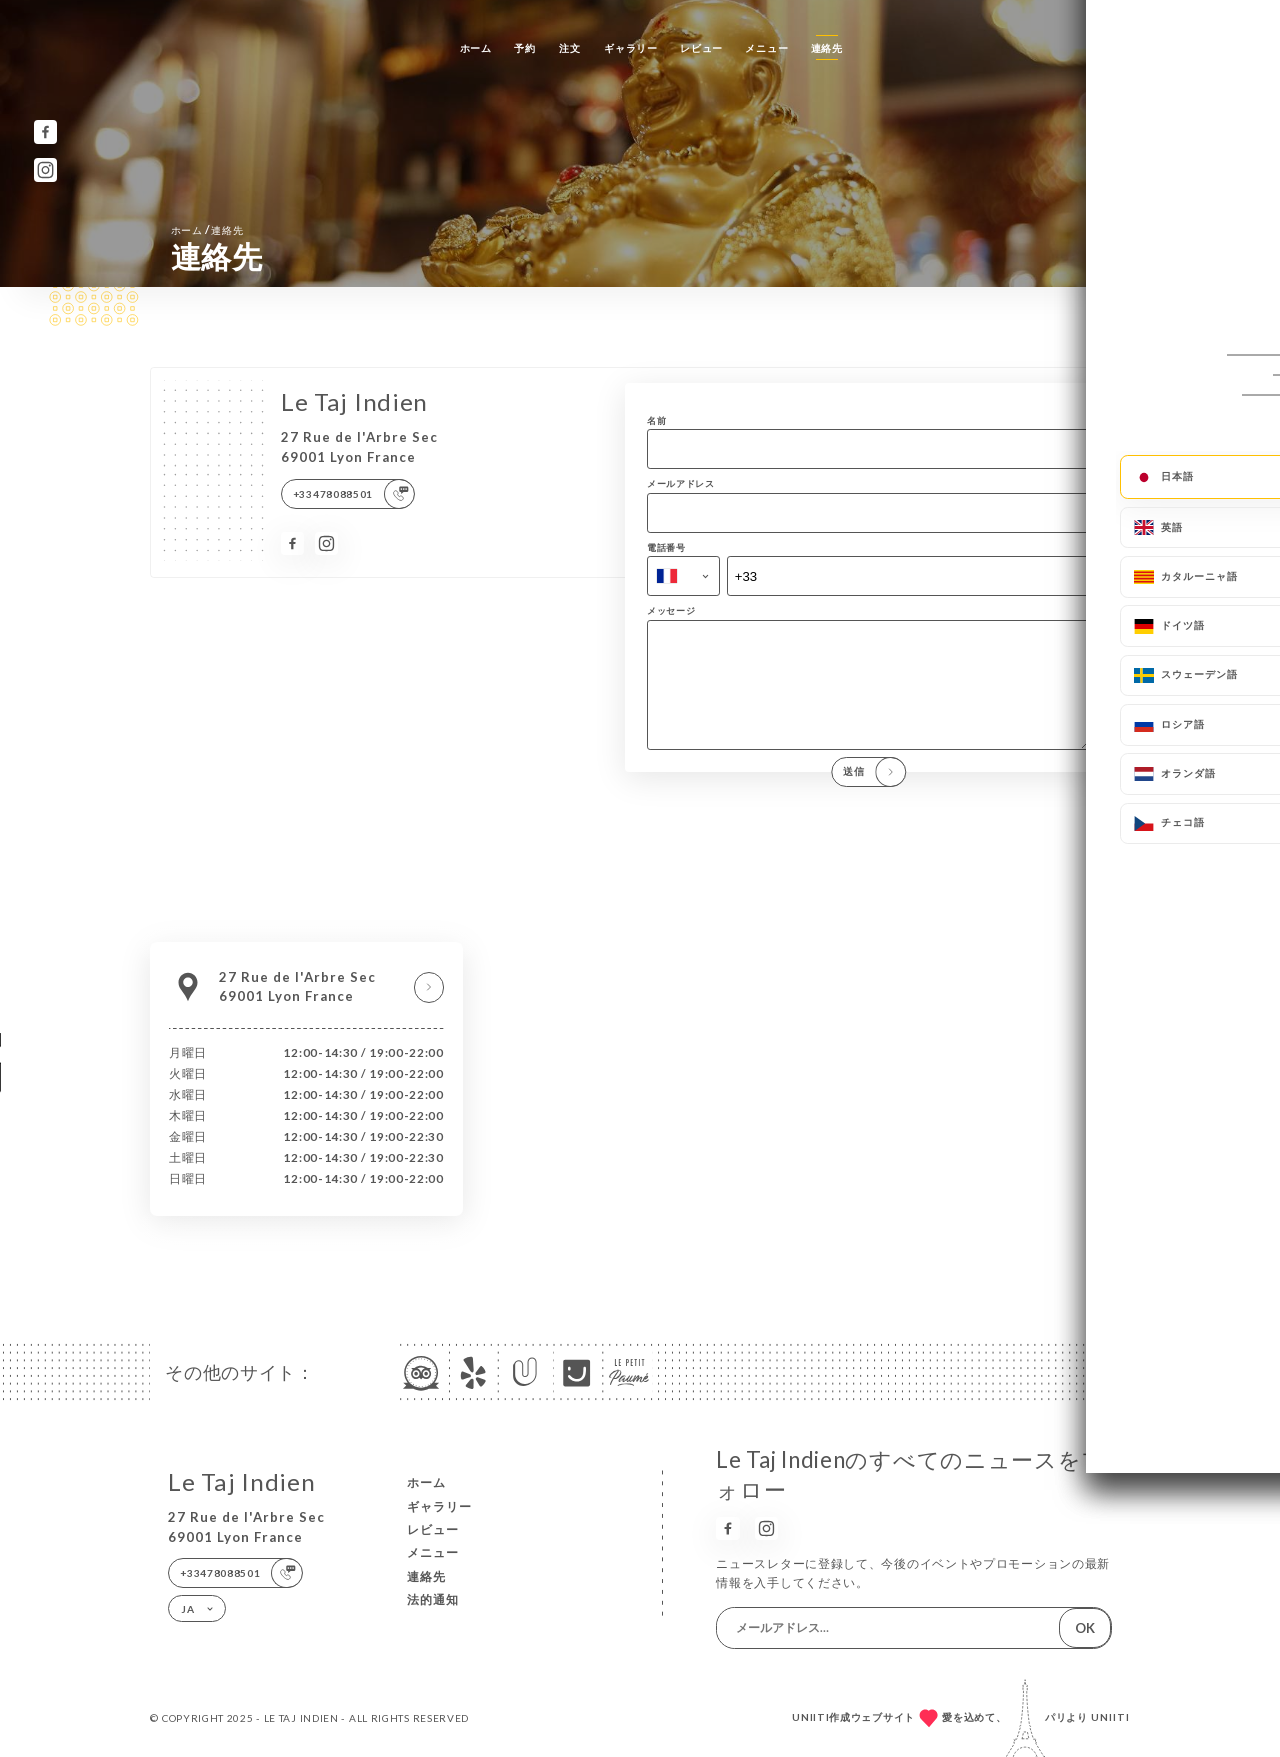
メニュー (766, 48)
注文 (569, 48)
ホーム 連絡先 (207, 229)
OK (1085, 1628)
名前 (656, 420)
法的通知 (433, 1599)
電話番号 (666, 547)
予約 (524, 48)
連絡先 (827, 48)
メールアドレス (681, 483)
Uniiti (1110, 1717)
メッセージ (671, 610)
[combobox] (683, 576)
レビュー (701, 48)
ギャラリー (631, 48)
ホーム (476, 48)
